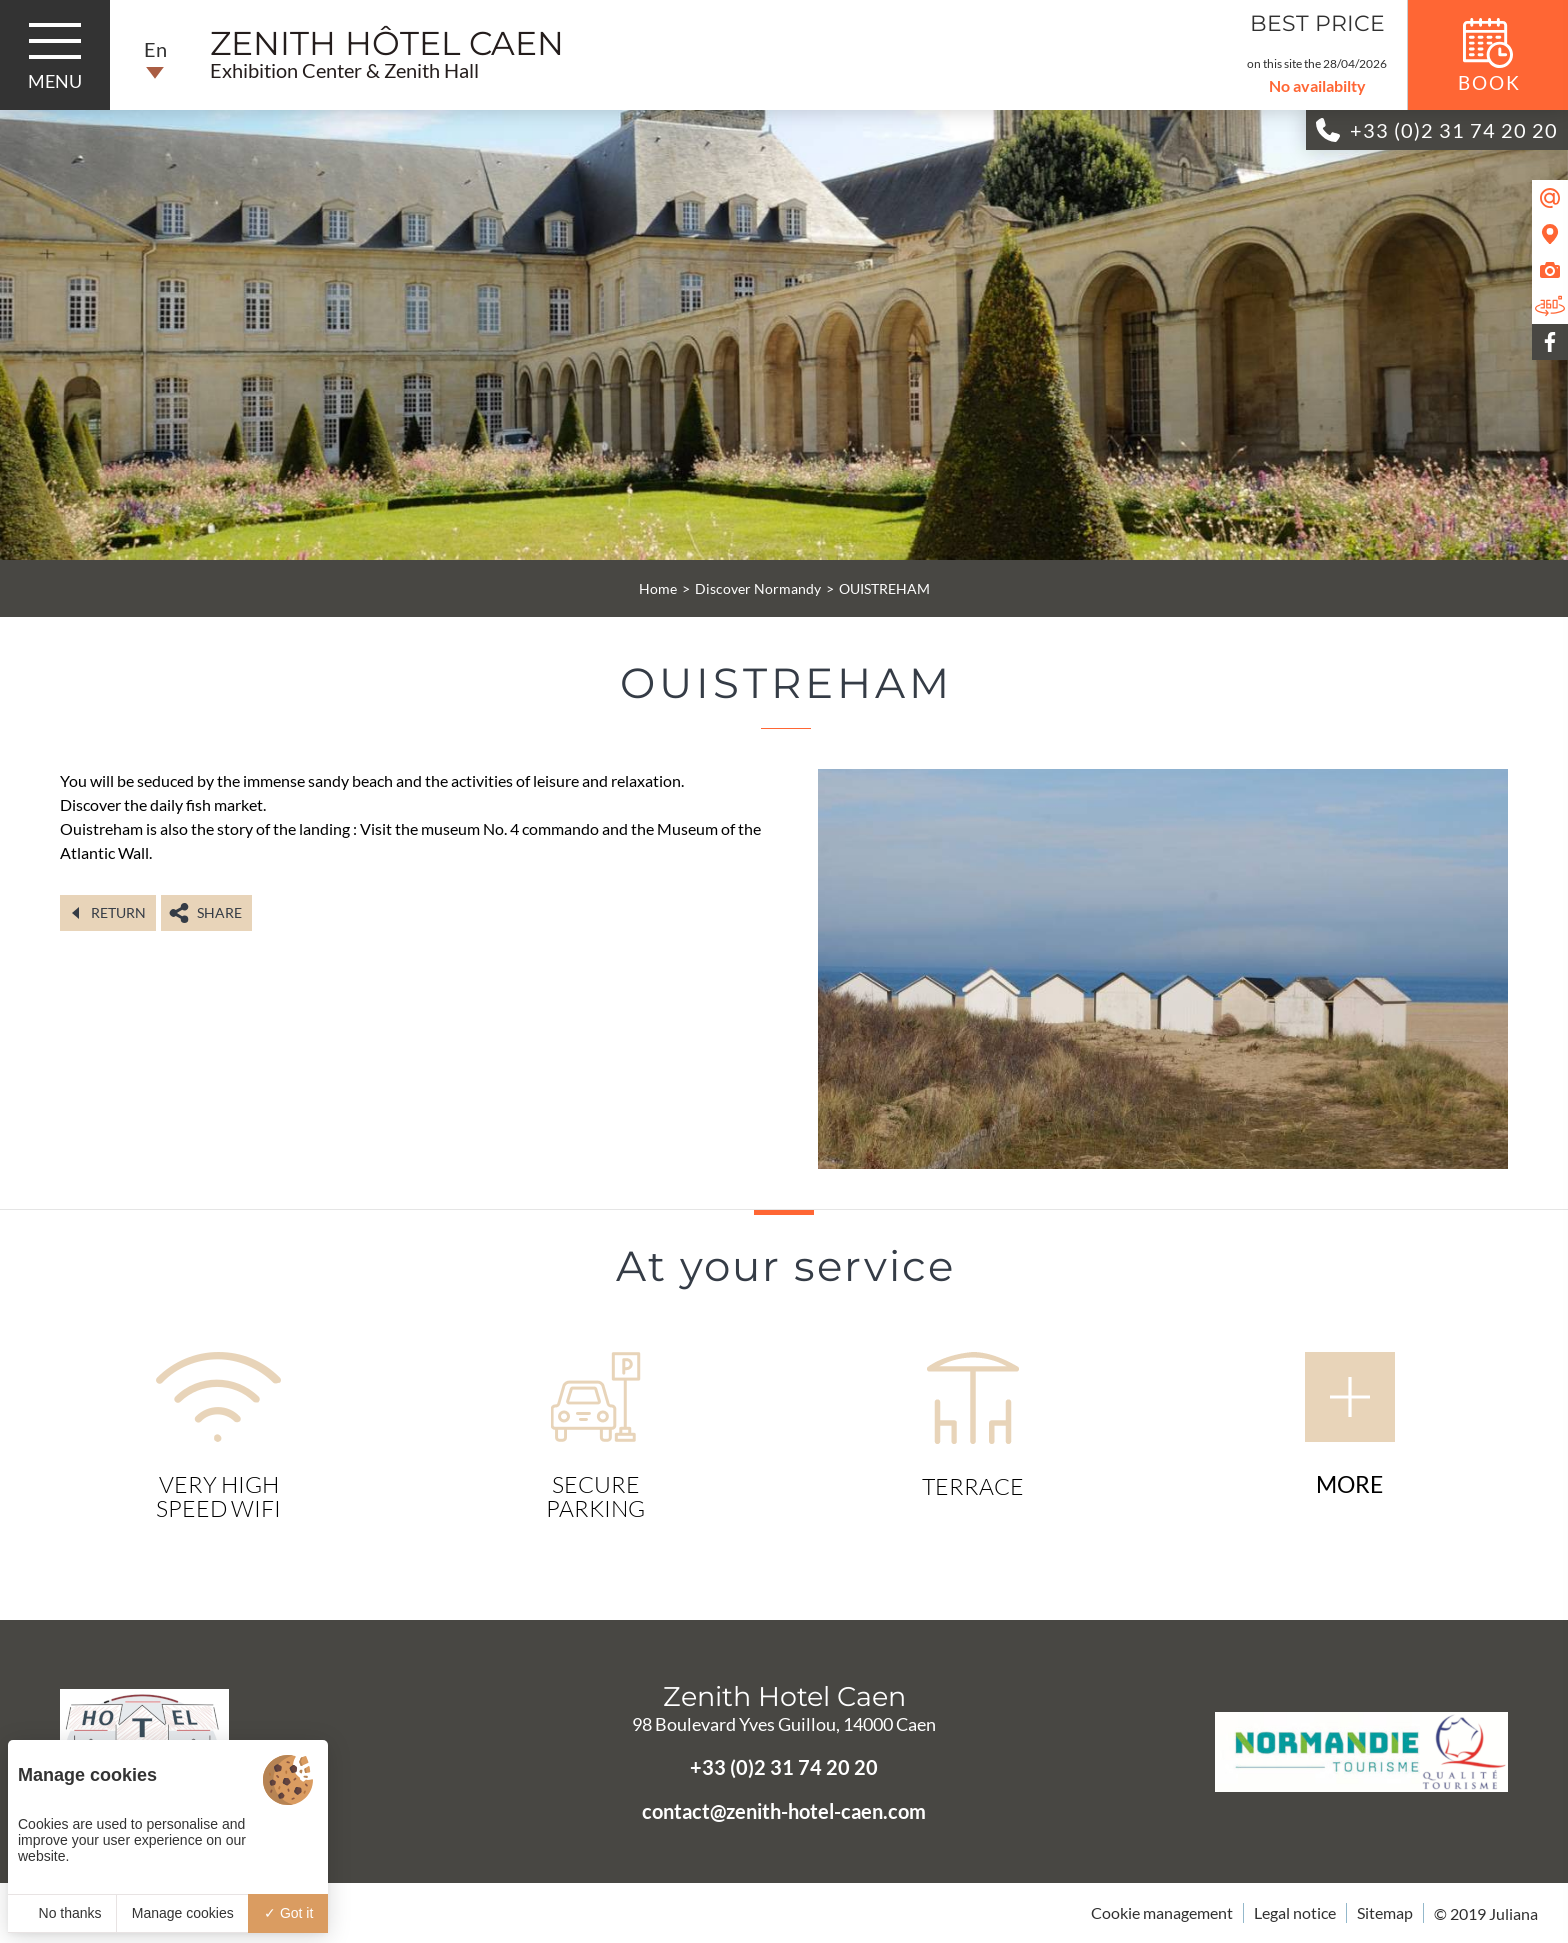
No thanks (62, 1913)
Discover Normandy (758, 588)
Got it (288, 1913)
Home (658, 588)
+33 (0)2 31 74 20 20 (784, 1767)
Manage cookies (183, 1913)
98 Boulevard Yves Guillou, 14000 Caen (784, 1724)
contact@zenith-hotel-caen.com (784, 1811)
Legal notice (1295, 1912)
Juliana (1513, 1913)
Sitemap (1385, 1912)
